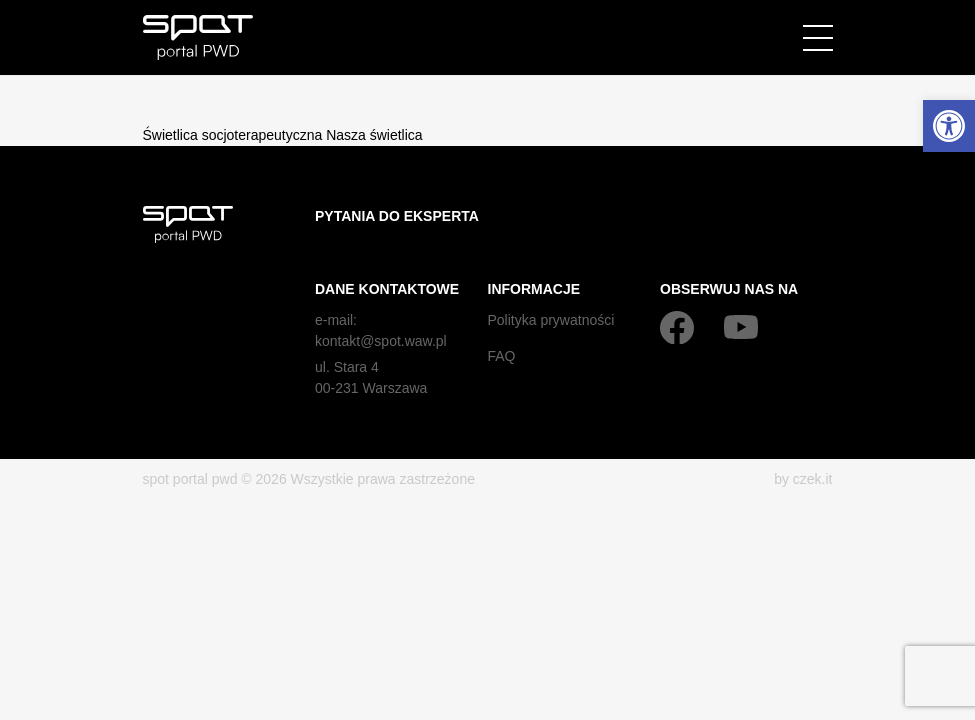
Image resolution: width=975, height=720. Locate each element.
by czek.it (803, 479)
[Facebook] (677, 327)
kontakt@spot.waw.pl (381, 341)
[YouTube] (741, 327)
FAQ (502, 356)
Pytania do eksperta (397, 216)
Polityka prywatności (551, 320)
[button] (949, 126)
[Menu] (818, 38)
